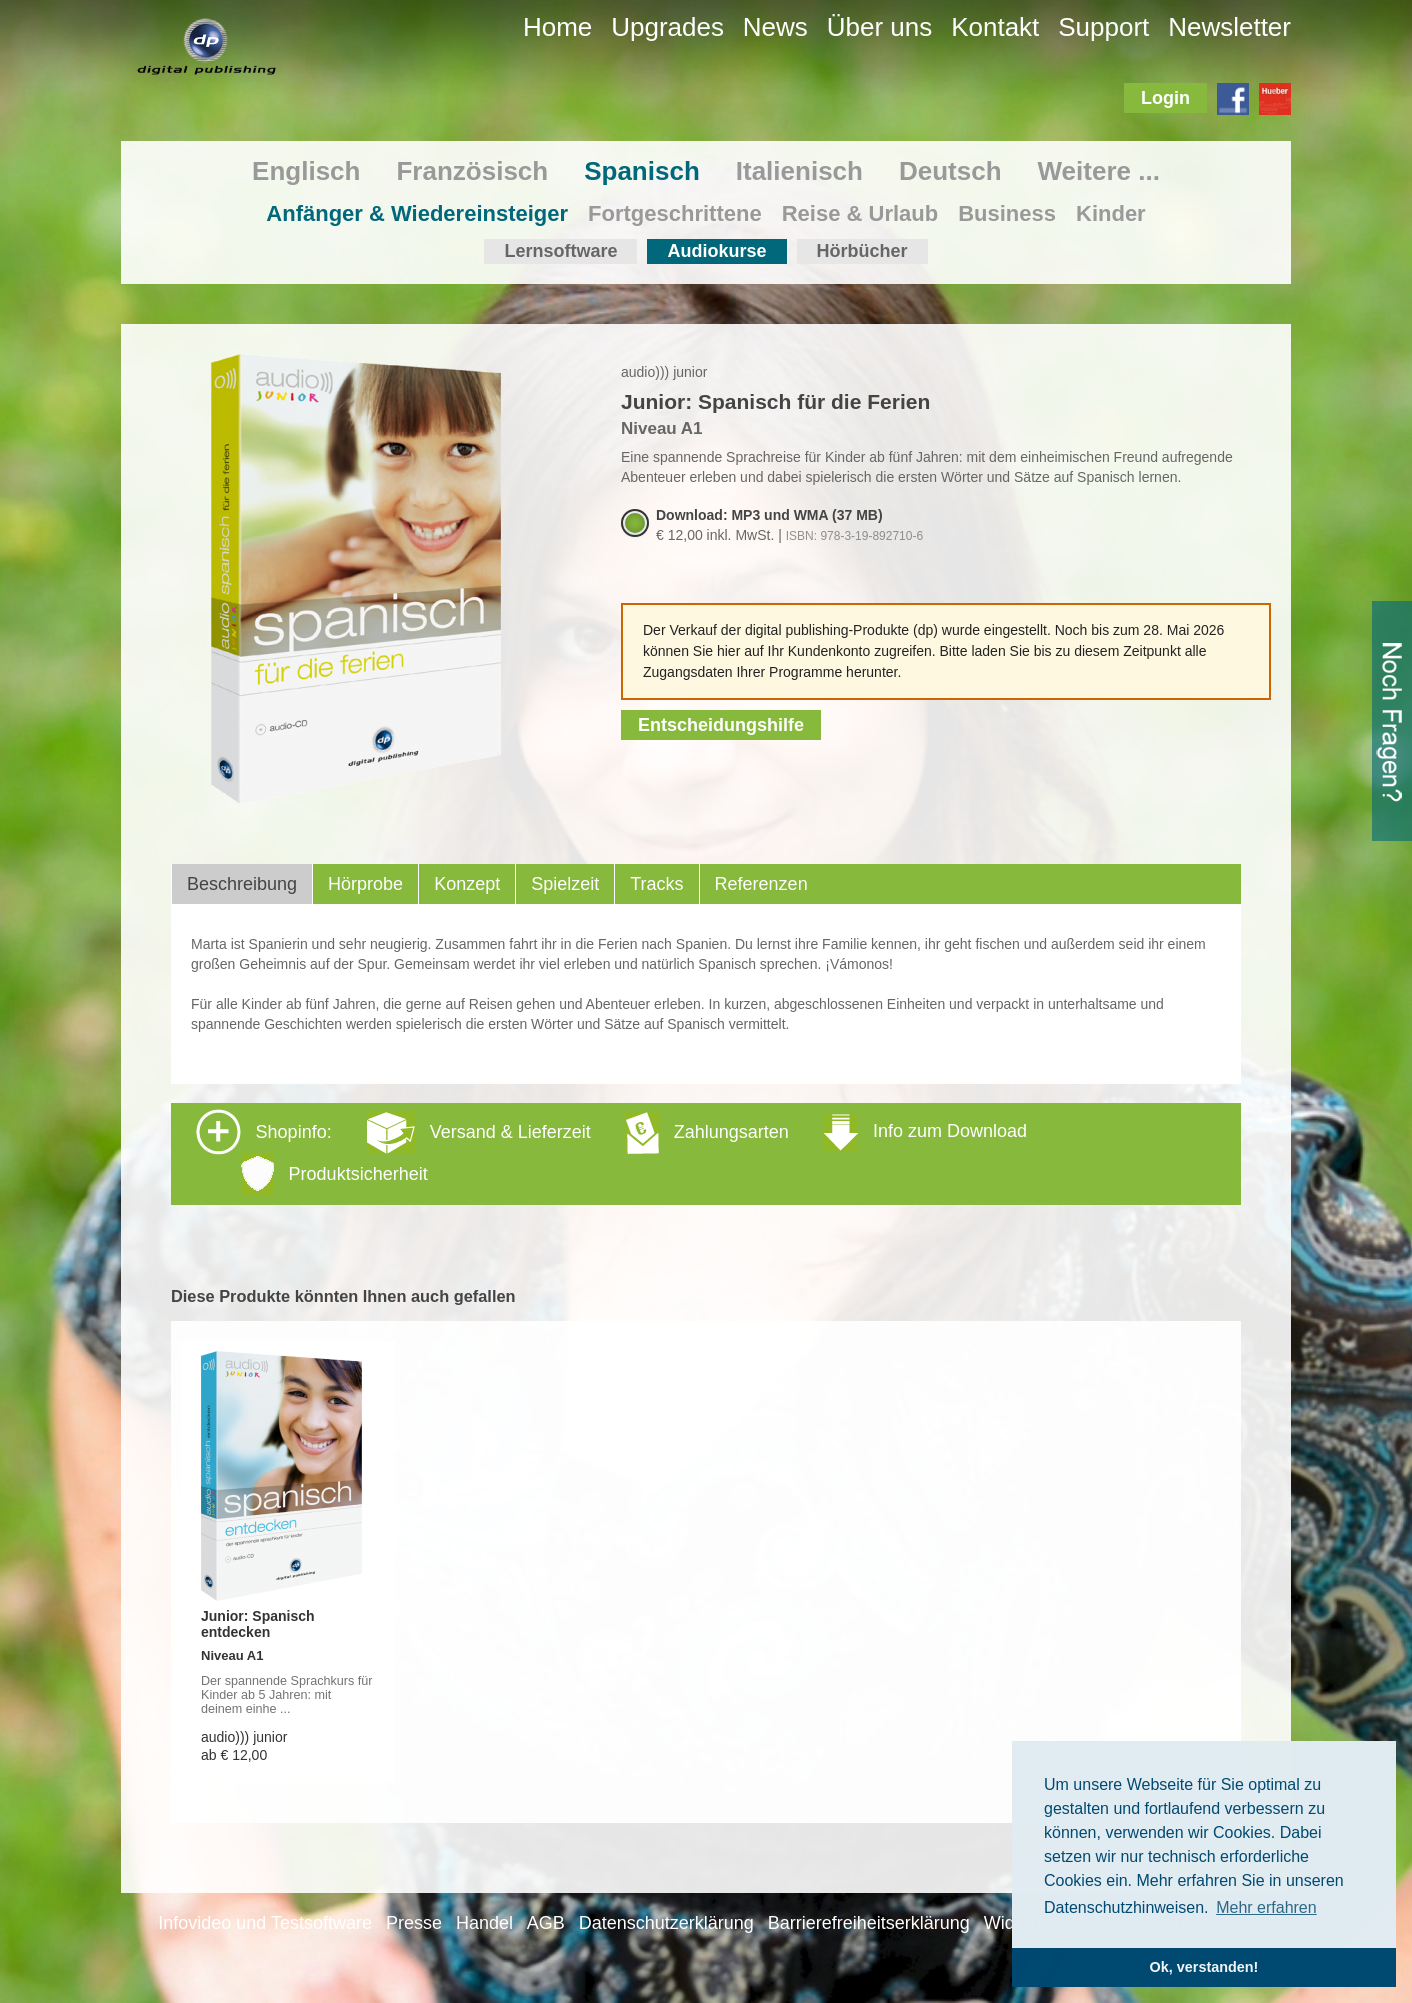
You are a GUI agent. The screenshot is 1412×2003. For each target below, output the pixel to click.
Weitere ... (1099, 171)
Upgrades (667, 27)
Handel (484, 1923)
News (775, 27)
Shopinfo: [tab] (611, 1152)
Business (1007, 213)
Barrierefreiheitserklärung (869, 1923)
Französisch (472, 171)
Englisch (306, 171)
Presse (414, 1923)
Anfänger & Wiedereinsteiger (417, 213)
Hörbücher (862, 251)
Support (1103, 27)
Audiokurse (716, 251)
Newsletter (1229, 27)
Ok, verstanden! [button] (1204, 1967)
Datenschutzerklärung (666, 1923)
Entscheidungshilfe (721, 725)
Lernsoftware (560, 251)
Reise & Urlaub (860, 213)
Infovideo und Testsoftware (265, 1923)
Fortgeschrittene (675, 213)
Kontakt (995, 27)
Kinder (1111, 213)
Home (557, 27)
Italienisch (799, 171)
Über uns (880, 27)
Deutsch (950, 171)
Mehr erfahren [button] (1266, 1907)
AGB (546, 1923)
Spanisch (642, 171)
